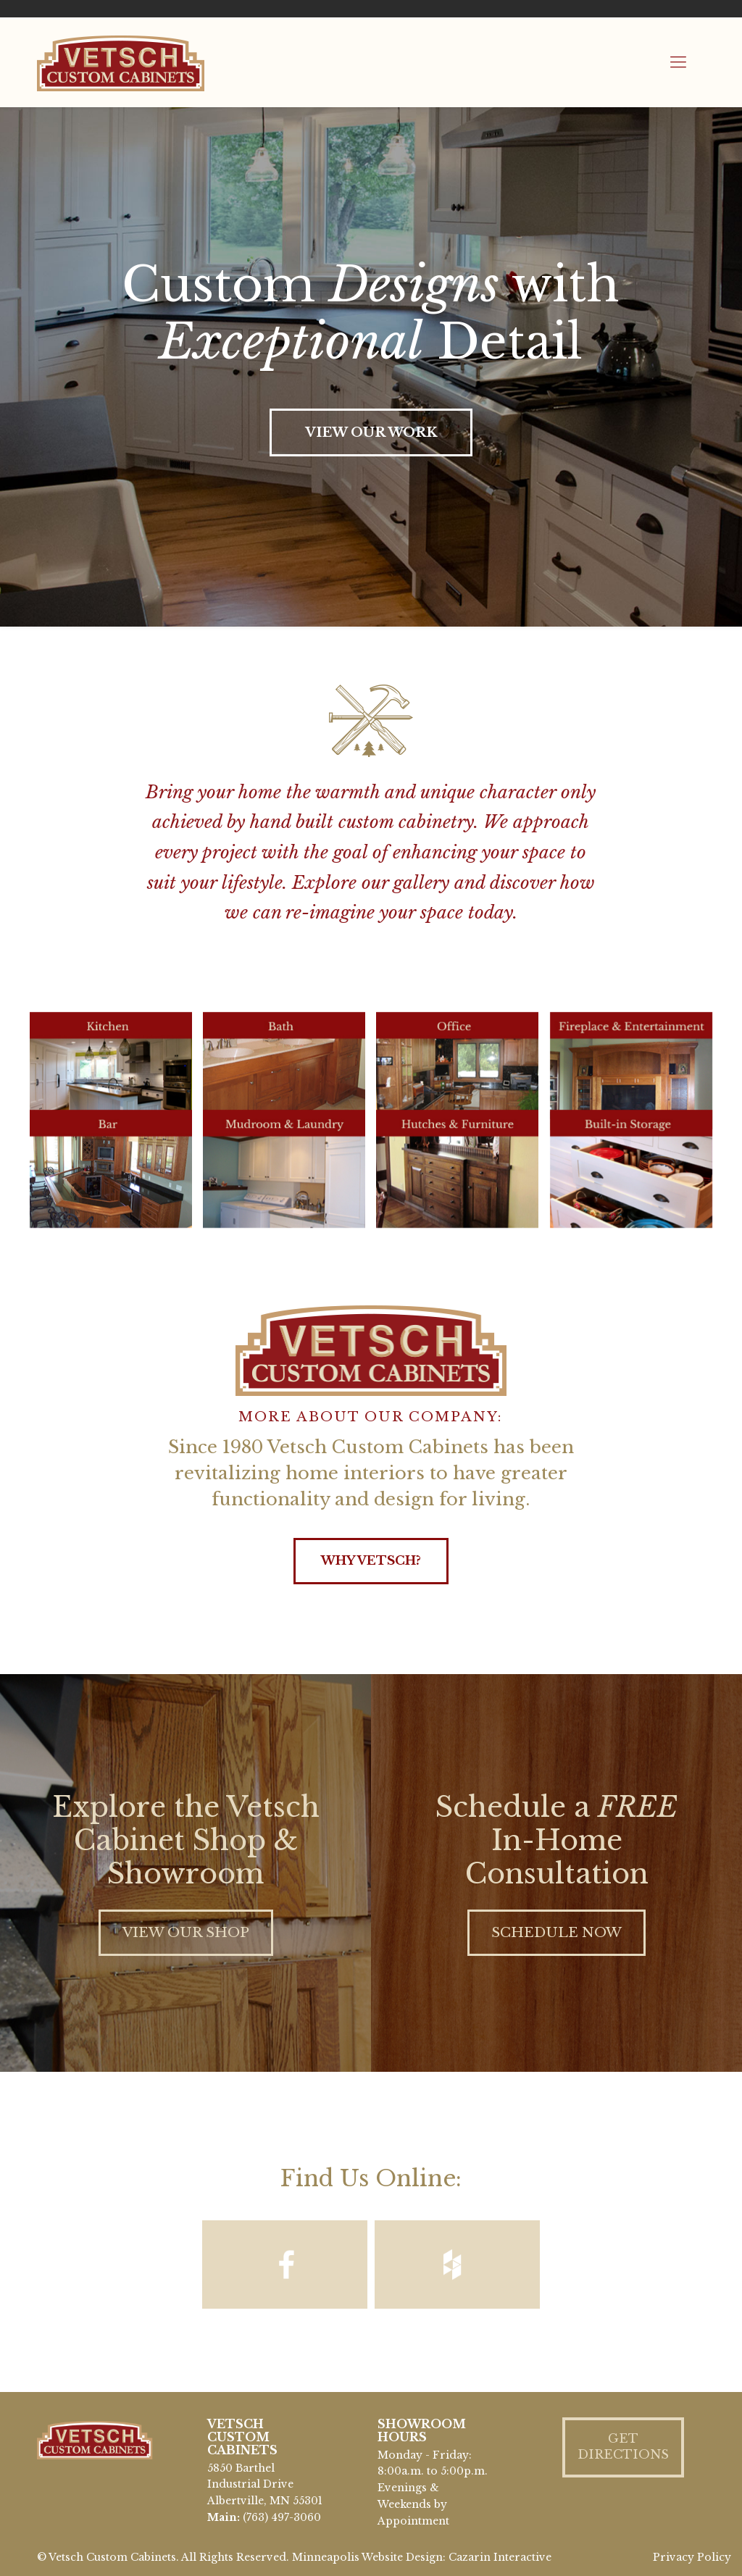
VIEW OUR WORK (371, 432)
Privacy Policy (692, 2557)
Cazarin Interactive (500, 2557)
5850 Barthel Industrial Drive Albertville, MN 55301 (264, 2485)
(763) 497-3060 (282, 2517)
